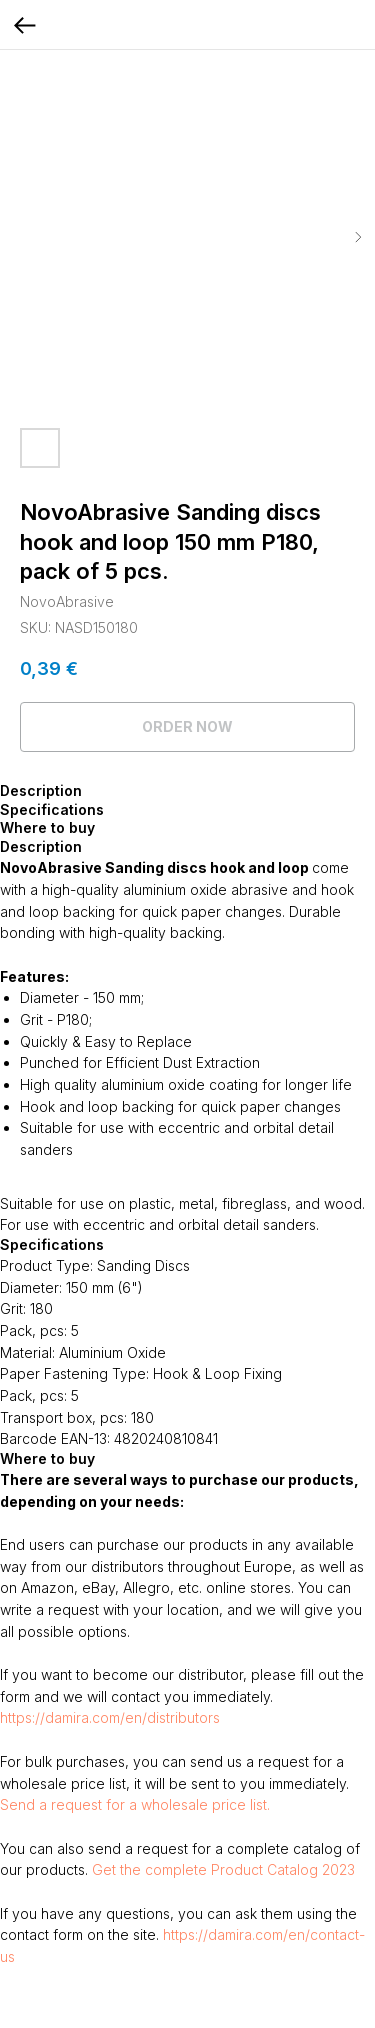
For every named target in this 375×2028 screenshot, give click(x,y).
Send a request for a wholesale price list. (135, 1804)
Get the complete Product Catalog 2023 (223, 1869)
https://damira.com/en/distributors (110, 1717)
